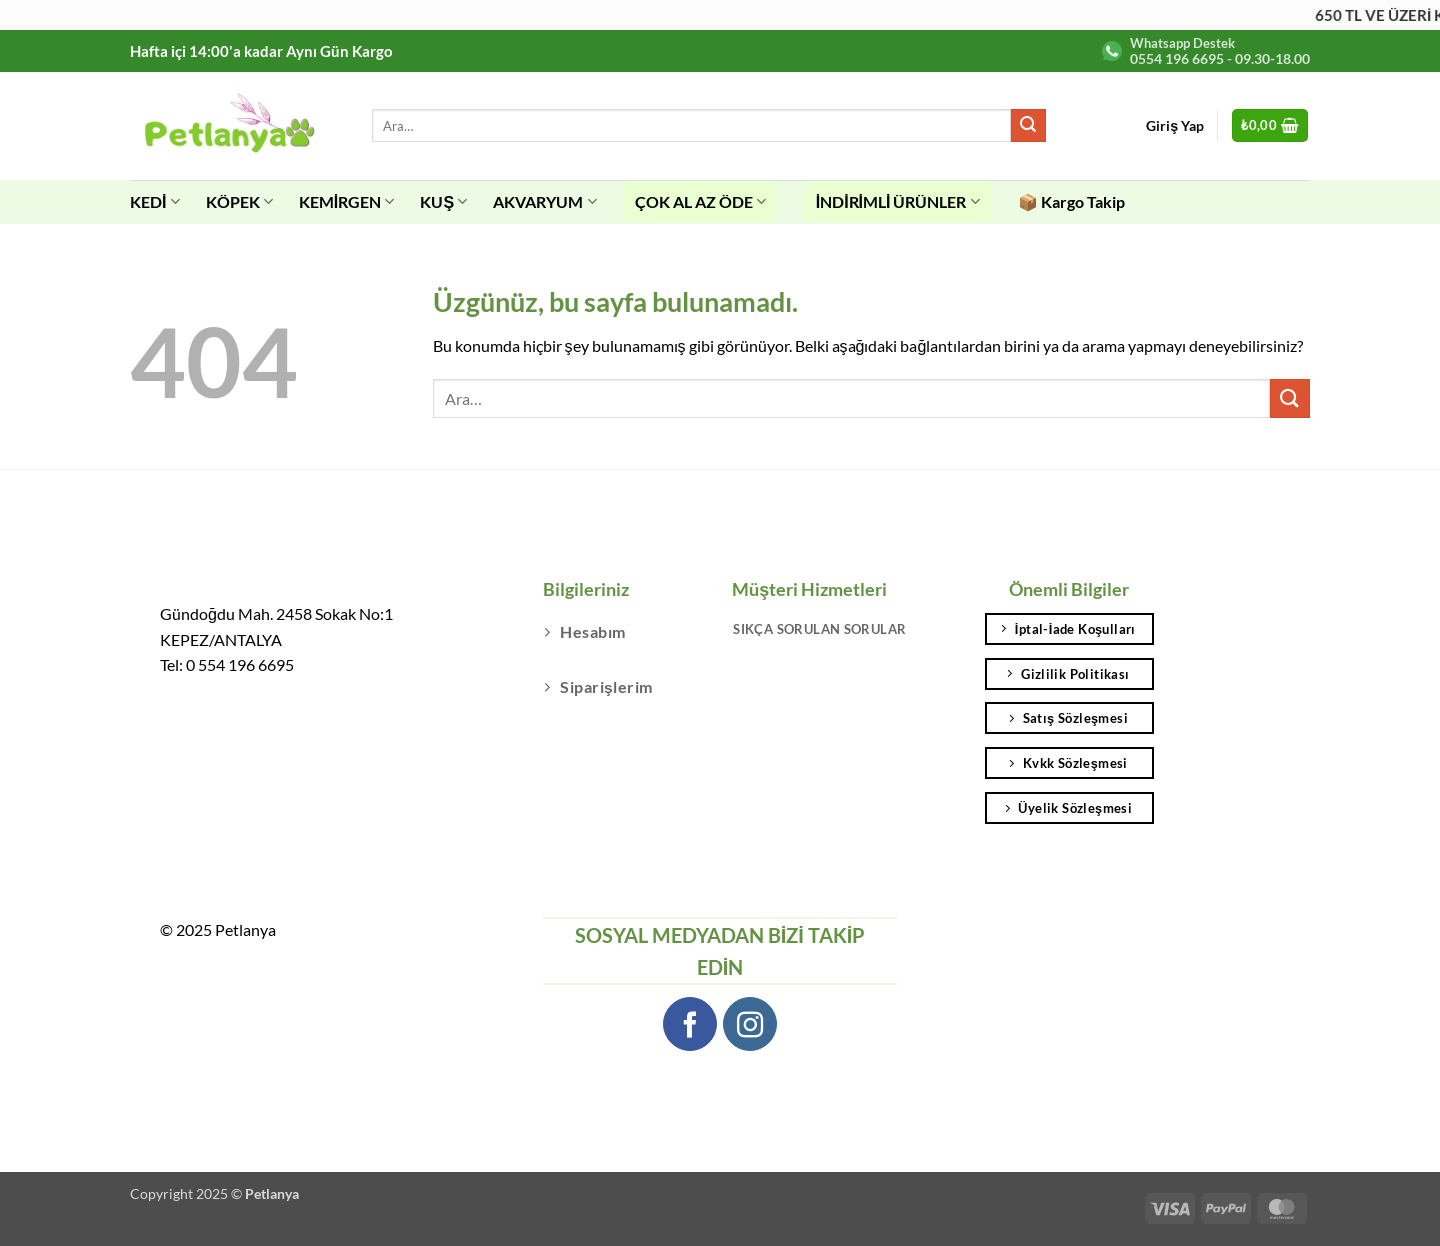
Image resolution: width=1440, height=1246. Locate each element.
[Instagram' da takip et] (750, 1024)
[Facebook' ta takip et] (690, 1024)
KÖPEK (239, 202)
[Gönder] (1028, 126)
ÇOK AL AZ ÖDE (700, 202)
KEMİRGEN (347, 202)
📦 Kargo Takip (1071, 201)
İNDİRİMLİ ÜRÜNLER (898, 202)
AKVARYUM (544, 202)
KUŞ (443, 202)
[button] (1270, 125)
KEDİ (155, 202)
